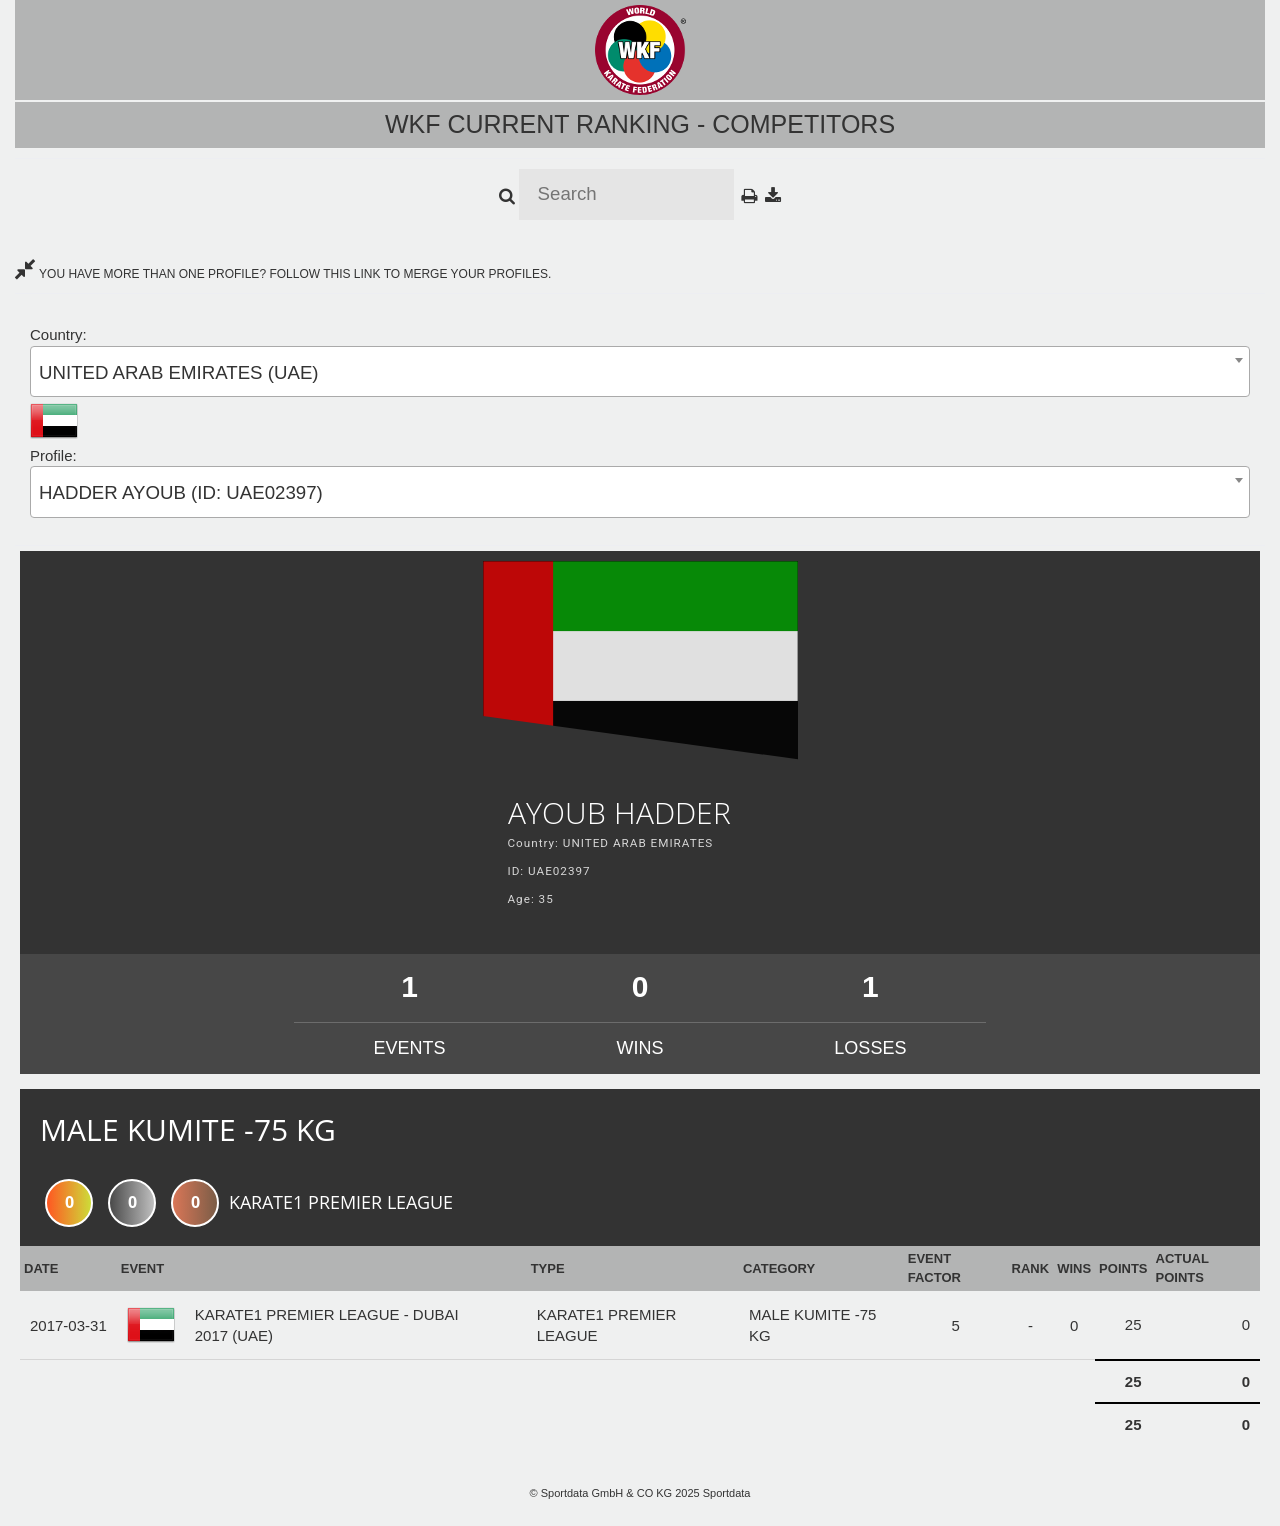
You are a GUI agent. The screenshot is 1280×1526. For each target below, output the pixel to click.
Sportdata (727, 1493)
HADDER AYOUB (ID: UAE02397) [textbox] (181, 492)
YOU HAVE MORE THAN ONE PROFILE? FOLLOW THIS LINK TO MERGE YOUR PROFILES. (283, 274)
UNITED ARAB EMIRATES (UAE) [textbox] (179, 372)
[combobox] (640, 371)
